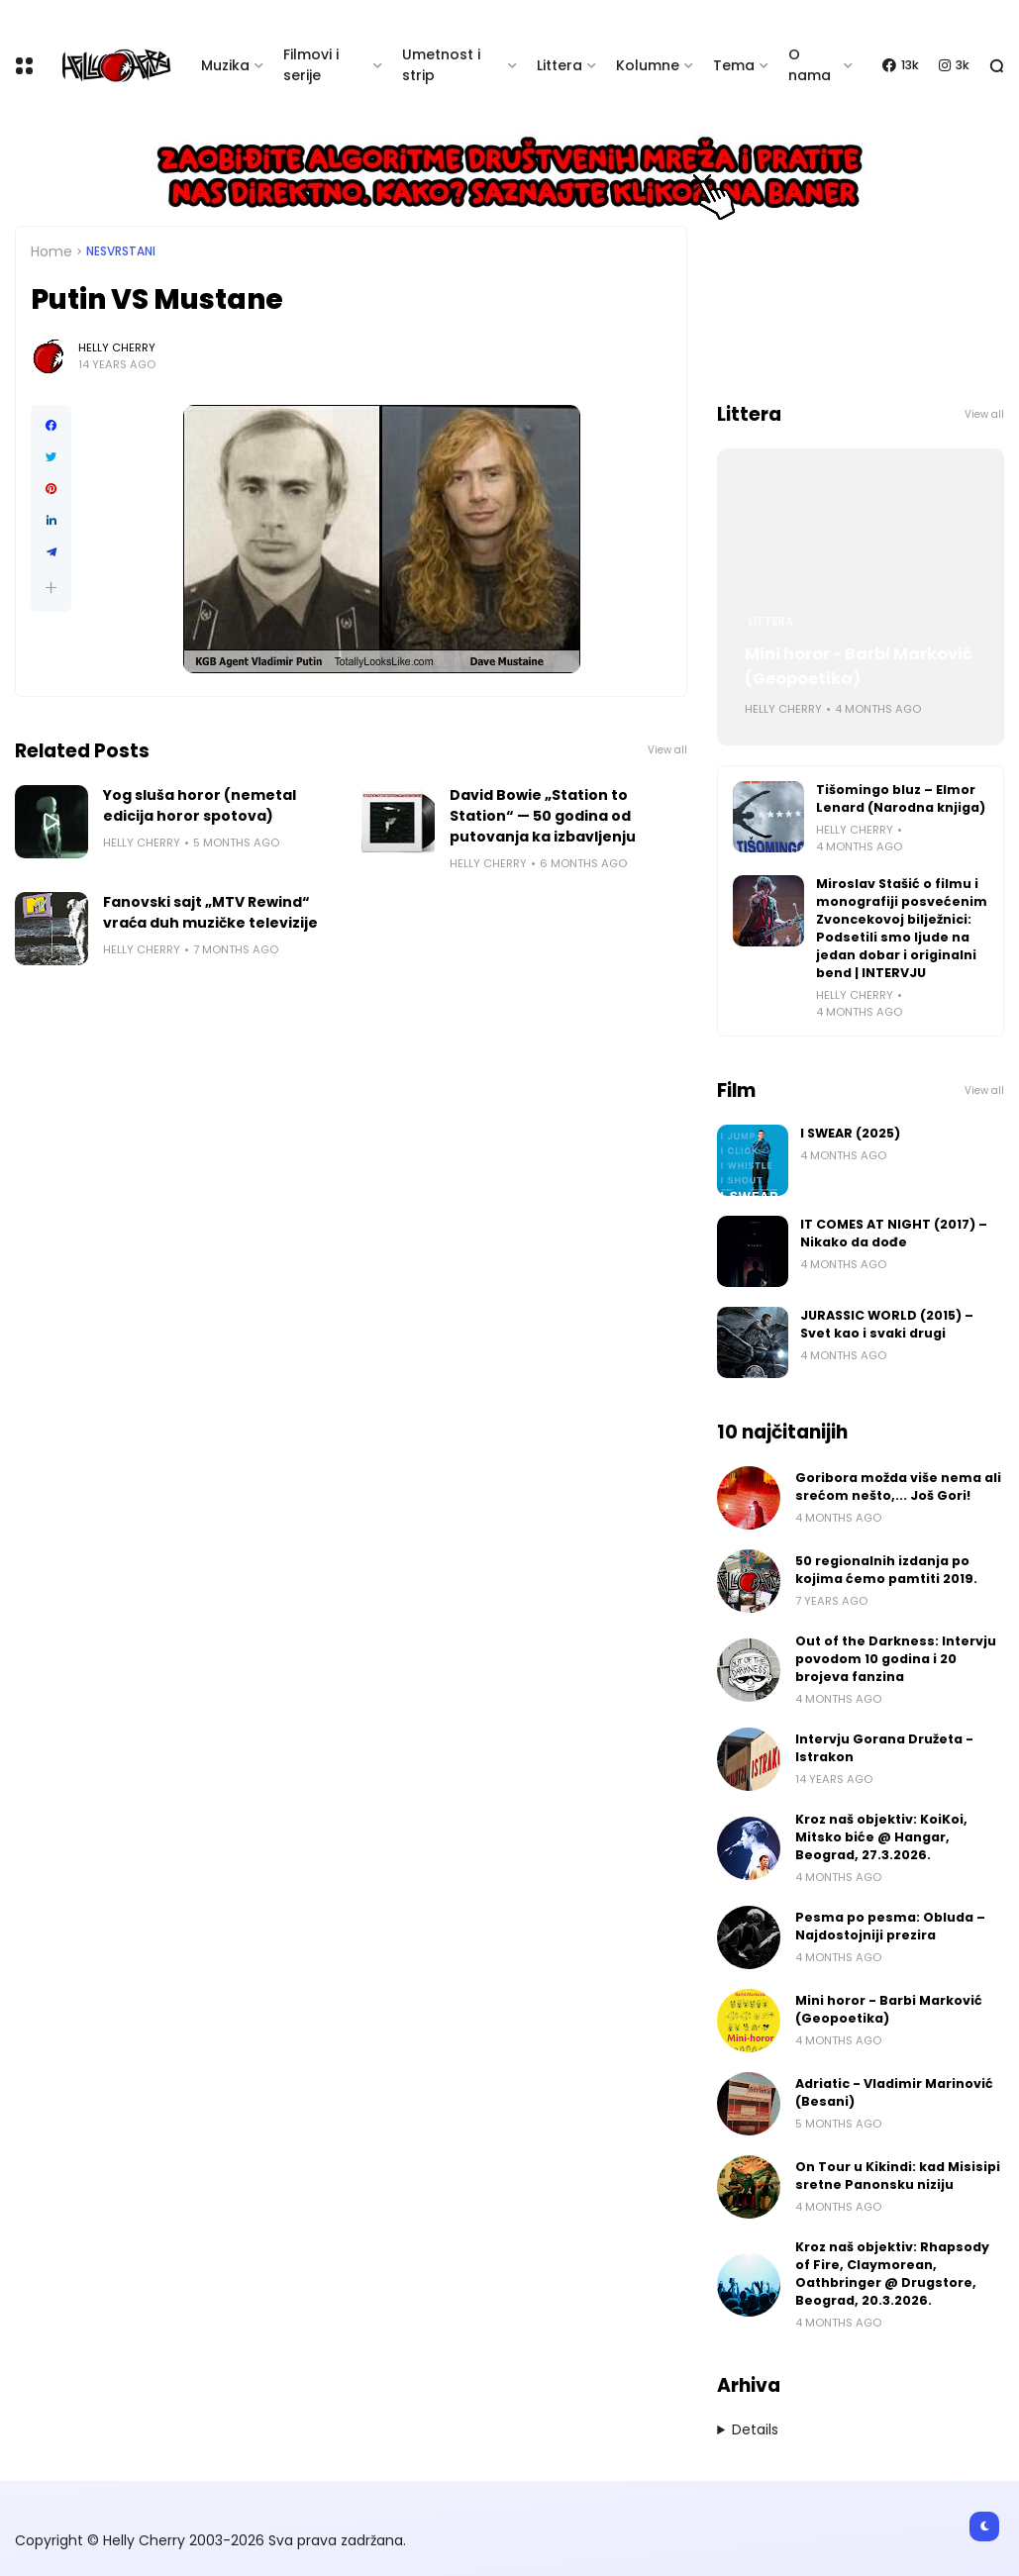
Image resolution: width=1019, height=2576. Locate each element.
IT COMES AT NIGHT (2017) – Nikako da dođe (893, 1233)
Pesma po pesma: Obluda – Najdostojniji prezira (890, 1926)
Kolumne (647, 65)
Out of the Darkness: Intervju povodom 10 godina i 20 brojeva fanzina (895, 1659)
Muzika (225, 65)
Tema (734, 65)
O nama (809, 65)
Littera (559, 65)
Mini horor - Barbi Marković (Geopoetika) (858, 666)
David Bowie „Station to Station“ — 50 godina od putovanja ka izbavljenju (543, 815)
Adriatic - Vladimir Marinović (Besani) (894, 2092)
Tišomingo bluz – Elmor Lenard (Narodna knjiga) (900, 798)
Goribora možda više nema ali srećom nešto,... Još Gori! (898, 1486)
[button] (51, 587)
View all (667, 750)
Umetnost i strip (441, 65)
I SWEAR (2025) (850, 1133)
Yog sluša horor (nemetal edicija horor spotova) (199, 805)
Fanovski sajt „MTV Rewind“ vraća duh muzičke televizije (210, 912)
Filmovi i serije (311, 65)
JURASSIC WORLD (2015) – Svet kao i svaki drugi (886, 1324)
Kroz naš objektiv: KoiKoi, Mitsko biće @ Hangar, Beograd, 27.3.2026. (881, 1837)
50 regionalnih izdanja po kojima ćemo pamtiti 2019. (886, 1569)
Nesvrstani (120, 251)
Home (51, 251)
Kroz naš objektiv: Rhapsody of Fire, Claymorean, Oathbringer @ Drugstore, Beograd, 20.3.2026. (892, 2273)
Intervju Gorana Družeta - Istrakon (884, 1748)
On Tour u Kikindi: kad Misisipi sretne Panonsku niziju (897, 2175)
